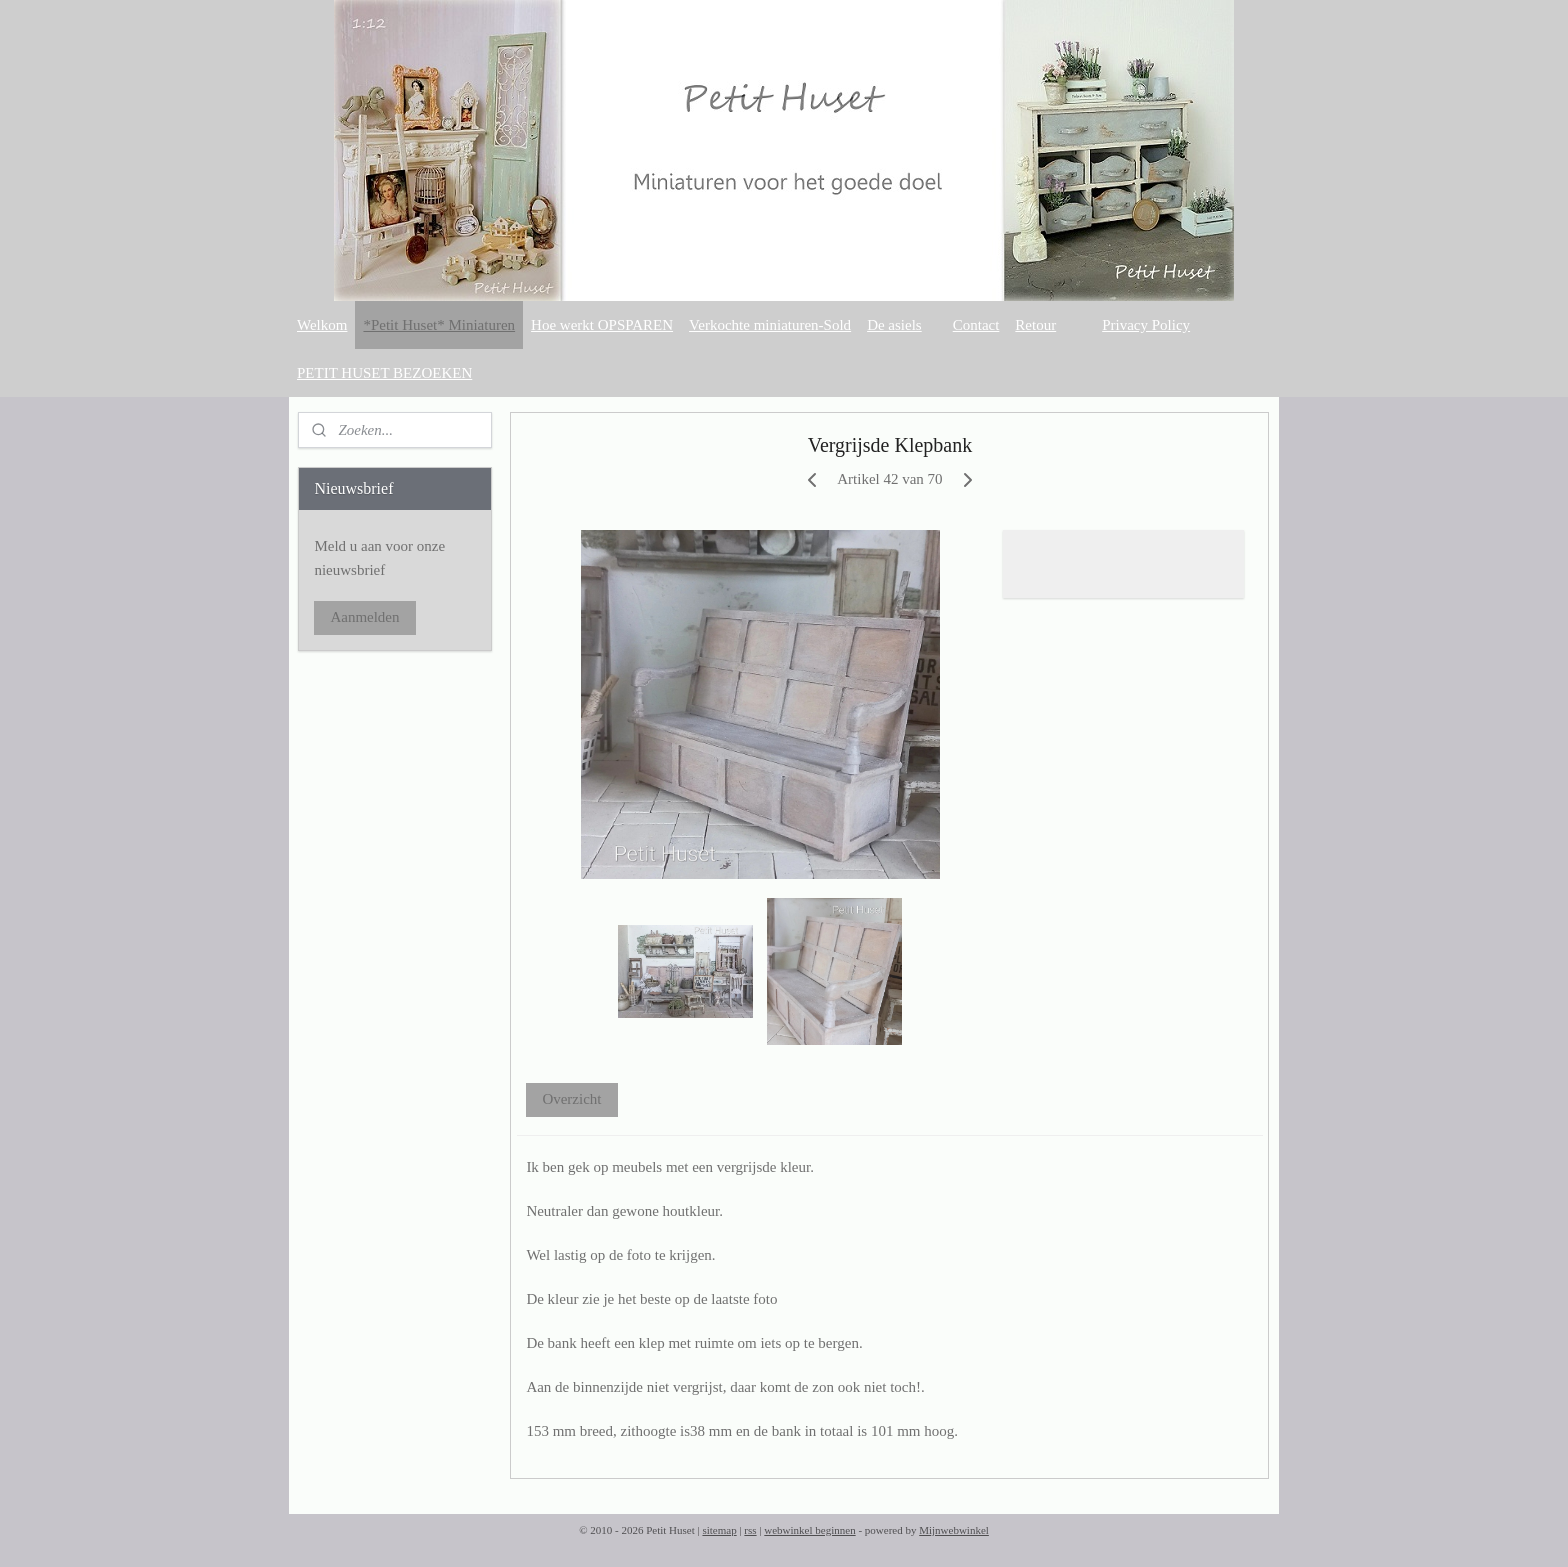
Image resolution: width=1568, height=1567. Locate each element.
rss (750, 1530)
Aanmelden (364, 617)
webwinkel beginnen (809, 1530)
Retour (1035, 325)
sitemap (719, 1530)
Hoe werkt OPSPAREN (602, 325)
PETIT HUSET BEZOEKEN (384, 373)
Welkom (322, 325)
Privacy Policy (1146, 325)
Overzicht (572, 1099)
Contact (976, 325)
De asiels (894, 325)
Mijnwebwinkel (954, 1530)
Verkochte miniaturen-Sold (770, 325)
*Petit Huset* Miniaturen (439, 325)
